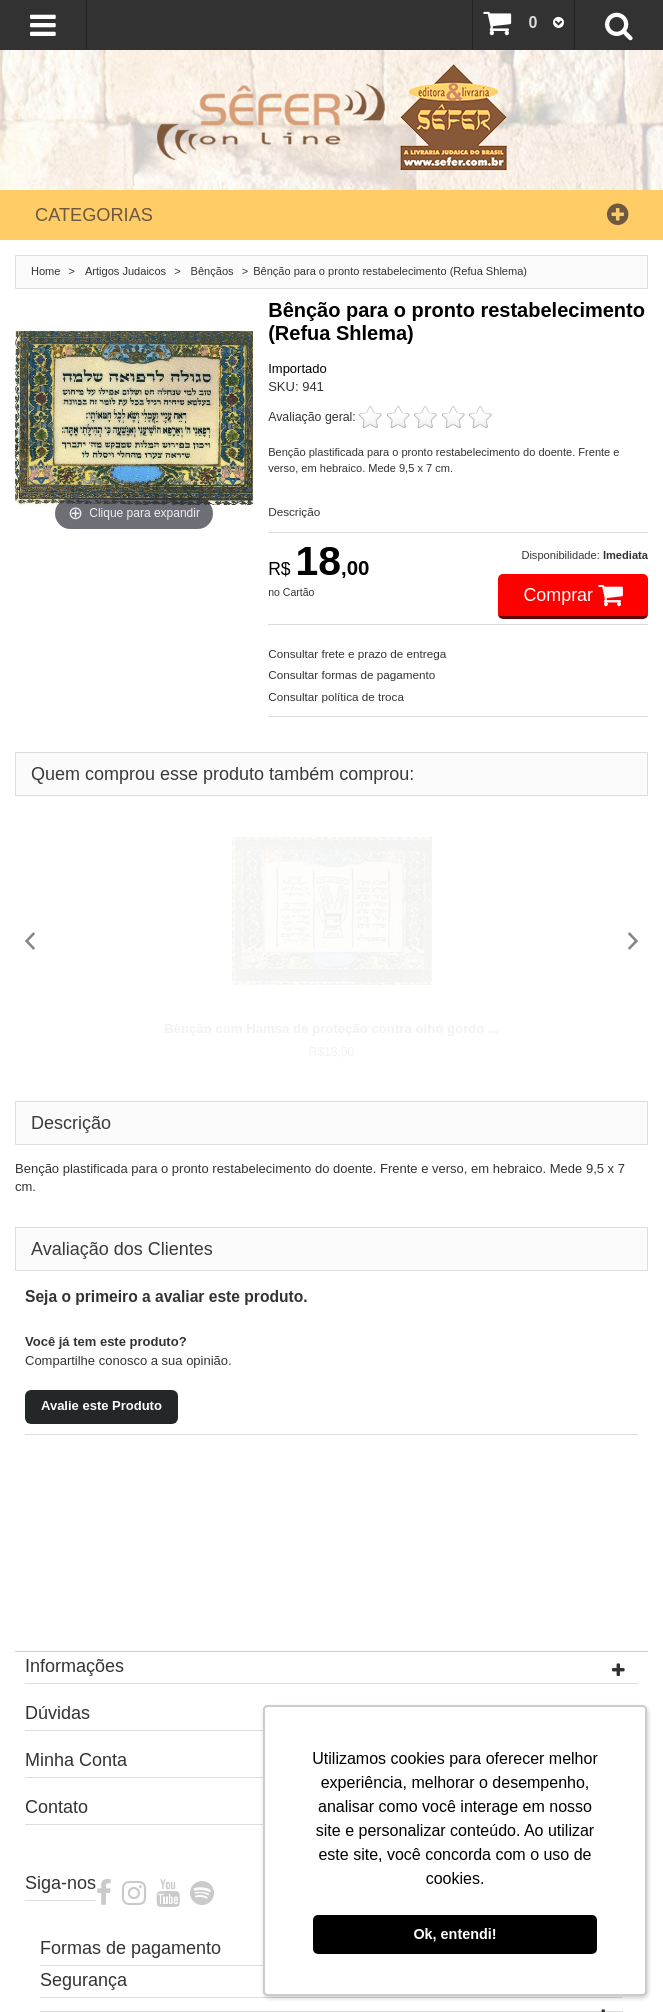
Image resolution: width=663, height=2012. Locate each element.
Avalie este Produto (101, 1405)
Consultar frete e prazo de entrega (357, 653)
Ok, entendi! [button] (454, 1934)
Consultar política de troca (336, 696)
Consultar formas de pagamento (351, 674)
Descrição (294, 511)
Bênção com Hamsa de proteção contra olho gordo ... (331, 1028)
